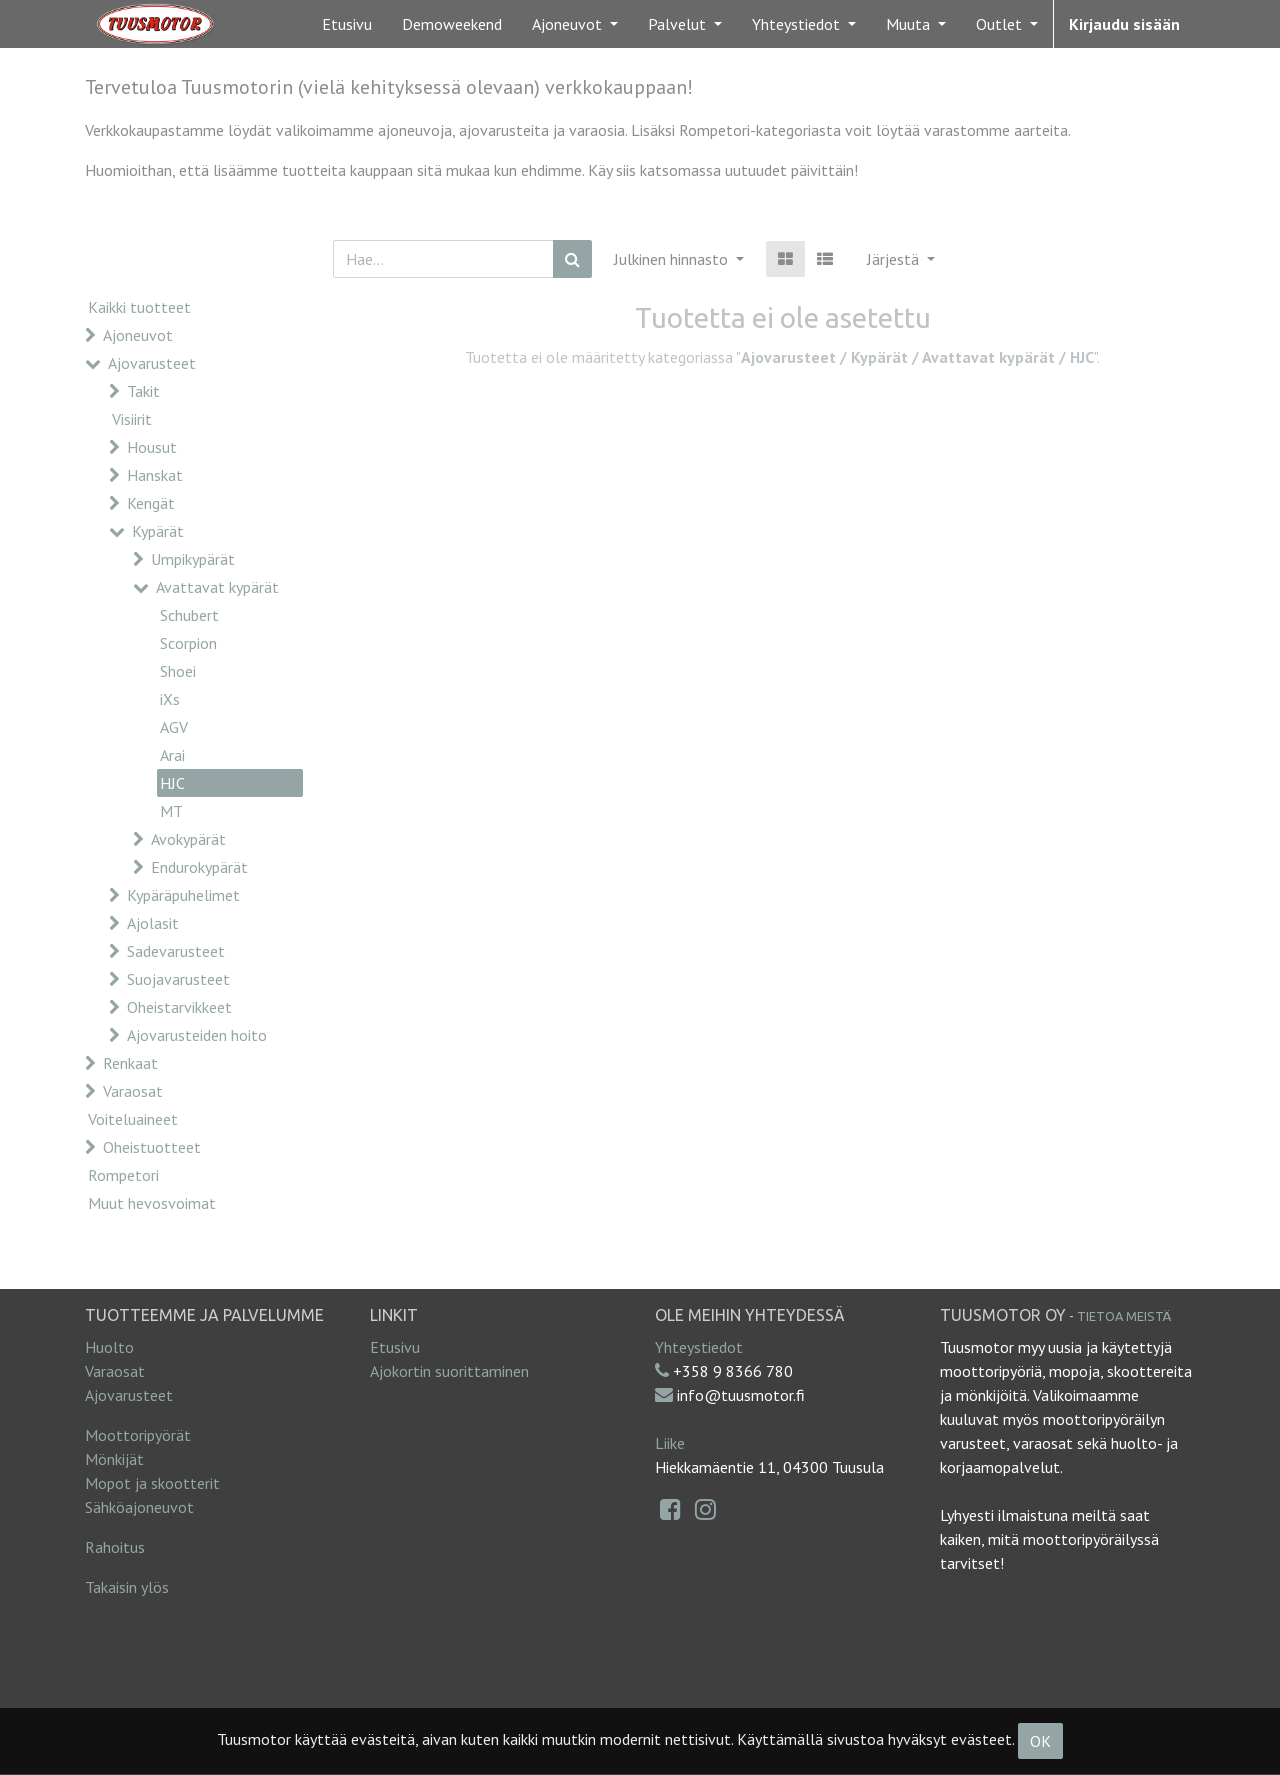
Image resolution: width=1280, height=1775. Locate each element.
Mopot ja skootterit (152, 1483)
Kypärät (158, 531)
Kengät (151, 503)
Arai (172, 755)
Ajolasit (153, 923)
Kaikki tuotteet (139, 307)
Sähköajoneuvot (139, 1507)
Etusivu (395, 1347)
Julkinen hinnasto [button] (673, 259)
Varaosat (133, 1091)
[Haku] (572, 259)
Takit (143, 391)
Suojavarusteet (178, 979)
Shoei (178, 671)
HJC (172, 783)
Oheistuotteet (152, 1147)
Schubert (189, 615)
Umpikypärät (193, 559)
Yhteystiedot (699, 1347)
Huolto (109, 1347)
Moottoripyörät (138, 1435)
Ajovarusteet (152, 363)
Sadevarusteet (176, 951)
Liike (670, 1443)
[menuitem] (347, 24)
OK (1040, 1741)
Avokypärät (188, 839)
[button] (901, 259)
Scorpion (188, 643)
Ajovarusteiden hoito (197, 1035)
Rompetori (123, 1175)
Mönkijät (114, 1459)
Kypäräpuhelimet (183, 895)
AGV (174, 727)
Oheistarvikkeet (179, 1007)
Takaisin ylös (127, 1587)
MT (171, 811)
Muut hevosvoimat (152, 1203)
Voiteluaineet (133, 1119)
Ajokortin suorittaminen (449, 1371)
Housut (152, 447)
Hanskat (155, 475)
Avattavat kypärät (217, 587)
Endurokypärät (199, 867)
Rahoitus (115, 1547)
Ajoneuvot (138, 335)
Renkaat (130, 1063)
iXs (170, 699)
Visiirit (132, 419)
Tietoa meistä (1124, 1316)
